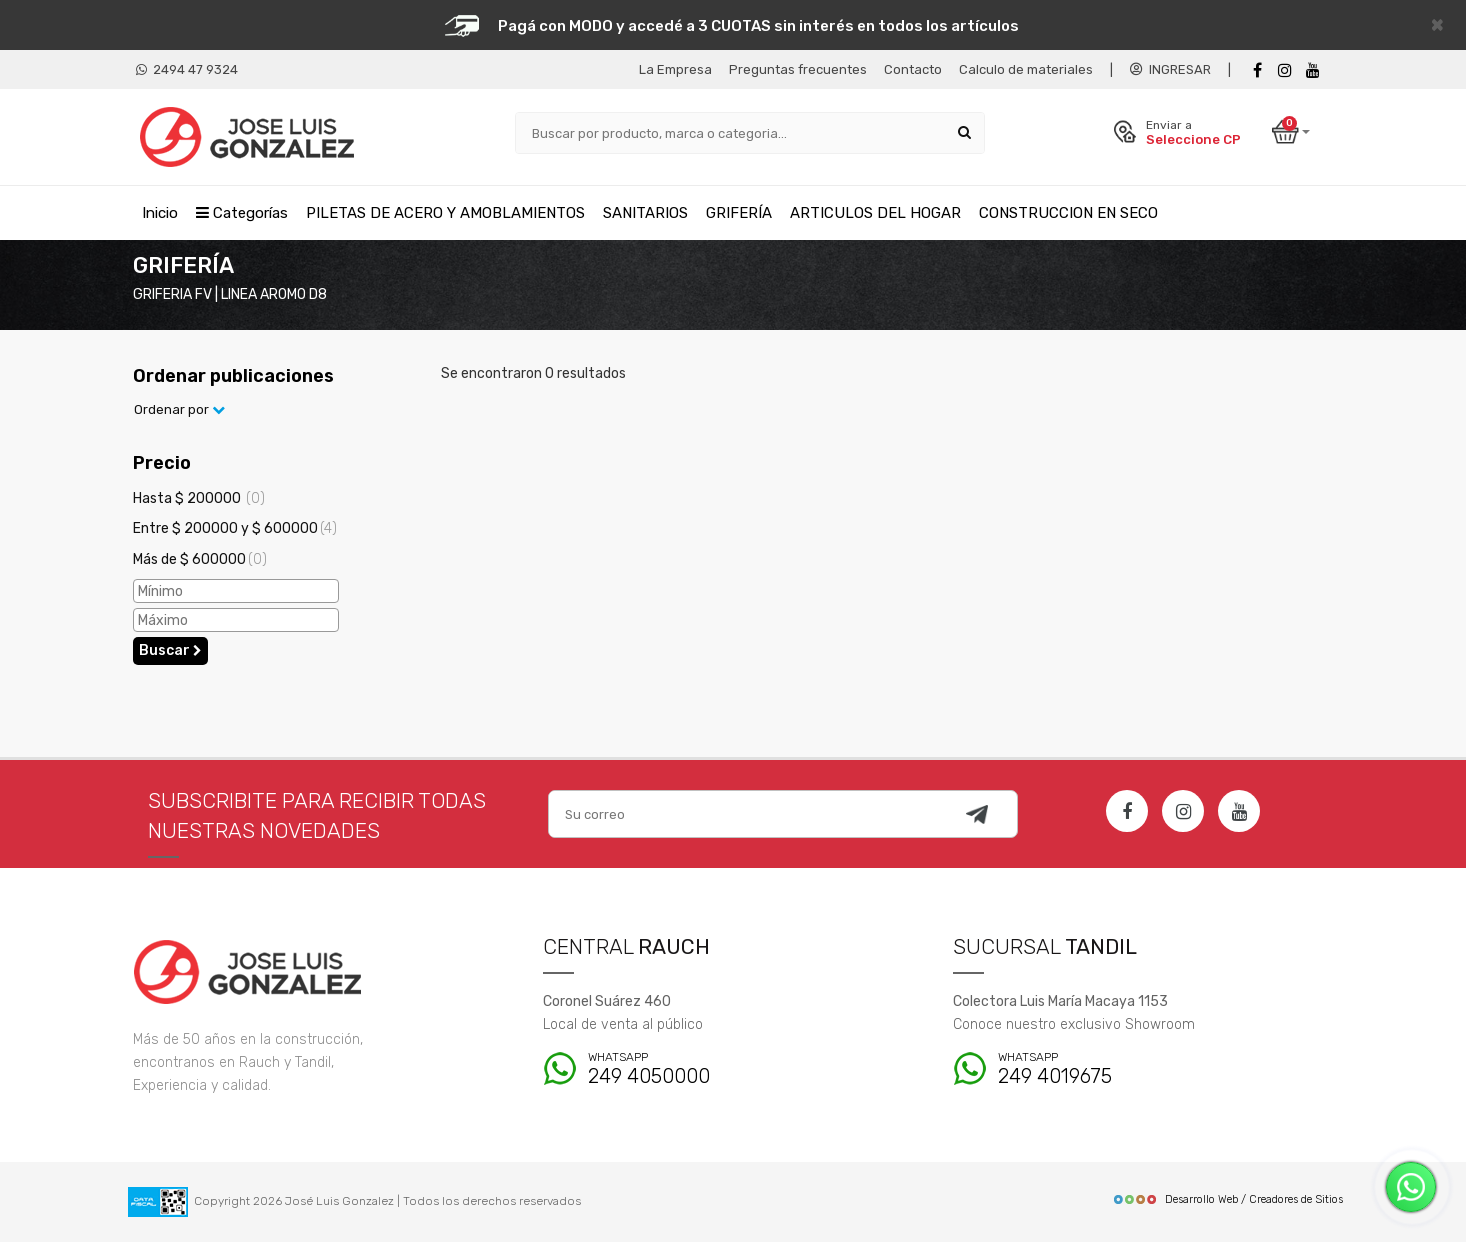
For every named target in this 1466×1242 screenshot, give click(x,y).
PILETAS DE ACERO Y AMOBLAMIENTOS (445, 213)
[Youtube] (1313, 70)
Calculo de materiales (1026, 69)
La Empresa (675, 69)
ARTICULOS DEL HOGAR (875, 213)
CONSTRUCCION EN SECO (1068, 213)
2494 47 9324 (187, 69)
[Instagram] (1183, 811)
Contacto (913, 69)
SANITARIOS (645, 213)
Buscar (170, 650)
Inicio (160, 213)
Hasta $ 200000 (199, 498)
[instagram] (1285, 70)
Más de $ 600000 (200, 559)
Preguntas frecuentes (798, 69)
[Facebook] (1257, 70)
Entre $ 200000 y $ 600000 (235, 528)
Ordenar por (179, 409)
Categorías (242, 213)
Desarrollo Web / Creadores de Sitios (1227, 1199)
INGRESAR (1170, 69)
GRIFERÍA (739, 213)
